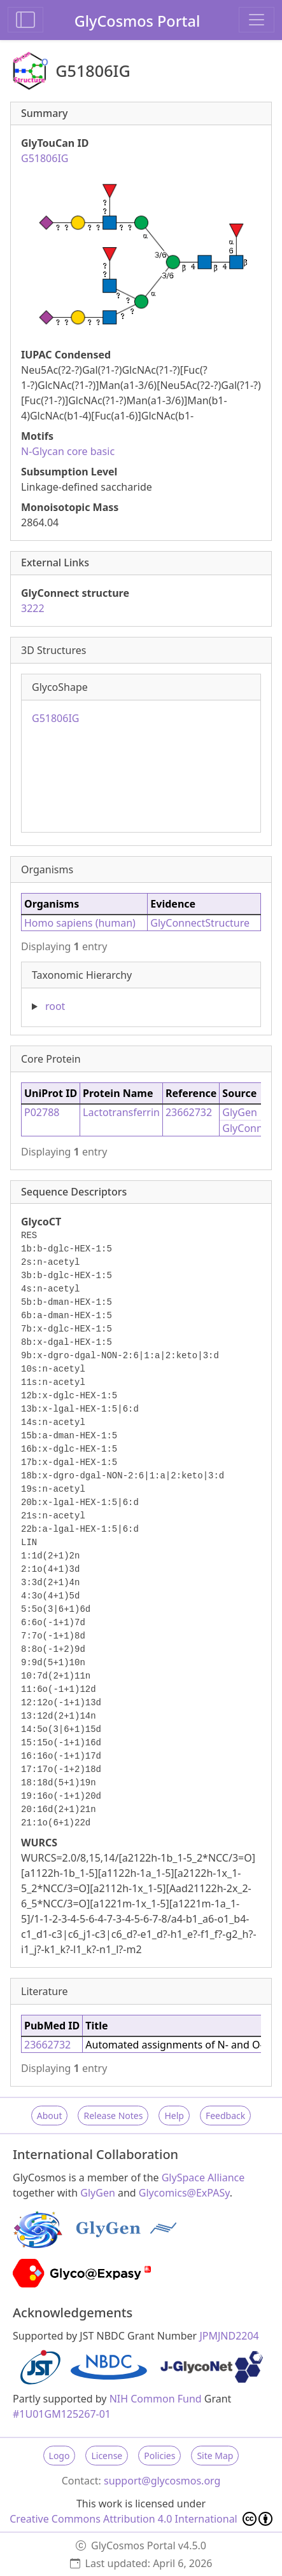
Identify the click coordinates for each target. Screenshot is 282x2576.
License (106, 2456)
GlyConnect (249, 1128)
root (55, 1006)
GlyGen (239, 1112)
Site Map (215, 2456)
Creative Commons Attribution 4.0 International (141, 2519)
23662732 (189, 1112)
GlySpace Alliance (203, 2177)
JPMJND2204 (228, 2336)
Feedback (225, 2115)
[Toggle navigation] (256, 19)
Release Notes (113, 2115)
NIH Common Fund (155, 2399)
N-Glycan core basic (68, 451)
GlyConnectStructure (200, 923)
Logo (59, 2456)
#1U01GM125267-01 (62, 2414)
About (49, 2115)
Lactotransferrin (121, 1112)
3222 (33, 608)
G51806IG (55, 718)
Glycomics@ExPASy (184, 2193)
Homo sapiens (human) (80, 923)
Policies (159, 2456)
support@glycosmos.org (162, 2481)
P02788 (41, 1112)
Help (174, 2115)
